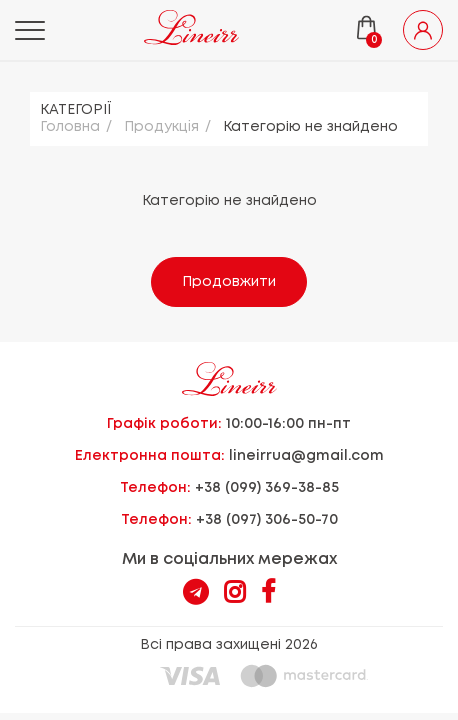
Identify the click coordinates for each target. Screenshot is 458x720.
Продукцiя (161, 127)
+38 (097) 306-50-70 (267, 520)
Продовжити (229, 282)
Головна (70, 127)
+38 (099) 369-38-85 (267, 488)
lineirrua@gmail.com (306, 456)
